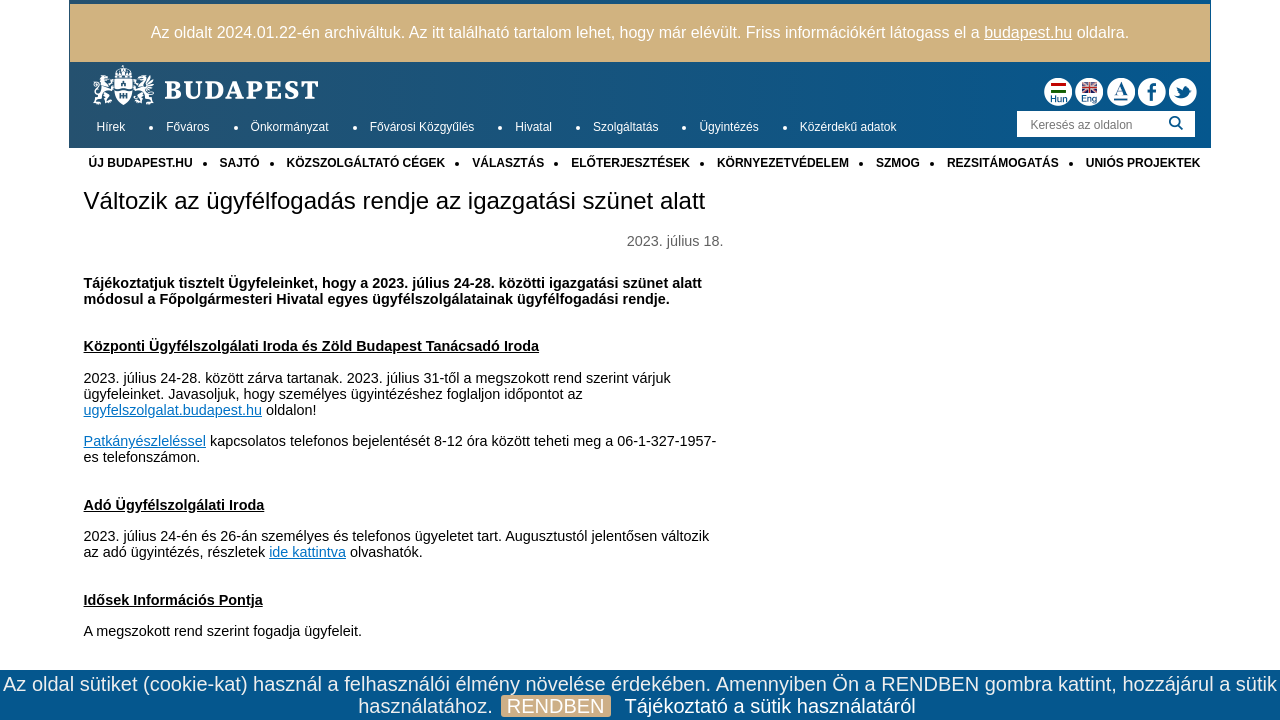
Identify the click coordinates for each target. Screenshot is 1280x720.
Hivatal (533, 127)
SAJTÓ (240, 163)
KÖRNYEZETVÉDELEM (783, 163)
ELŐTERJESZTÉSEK (630, 163)
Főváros (187, 127)
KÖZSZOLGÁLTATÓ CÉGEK (366, 163)
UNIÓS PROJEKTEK (1143, 163)
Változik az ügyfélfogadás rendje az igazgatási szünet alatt (395, 201)
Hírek (111, 127)
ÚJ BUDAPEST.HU (141, 163)
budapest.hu (1028, 32)
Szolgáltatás (625, 127)
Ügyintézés (728, 127)
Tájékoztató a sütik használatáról (770, 706)
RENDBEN (556, 706)
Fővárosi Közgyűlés (422, 127)
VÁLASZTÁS (508, 163)
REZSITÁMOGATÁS (1003, 163)
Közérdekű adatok (848, 127)
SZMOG (898, 163)
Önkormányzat (290, 127)
